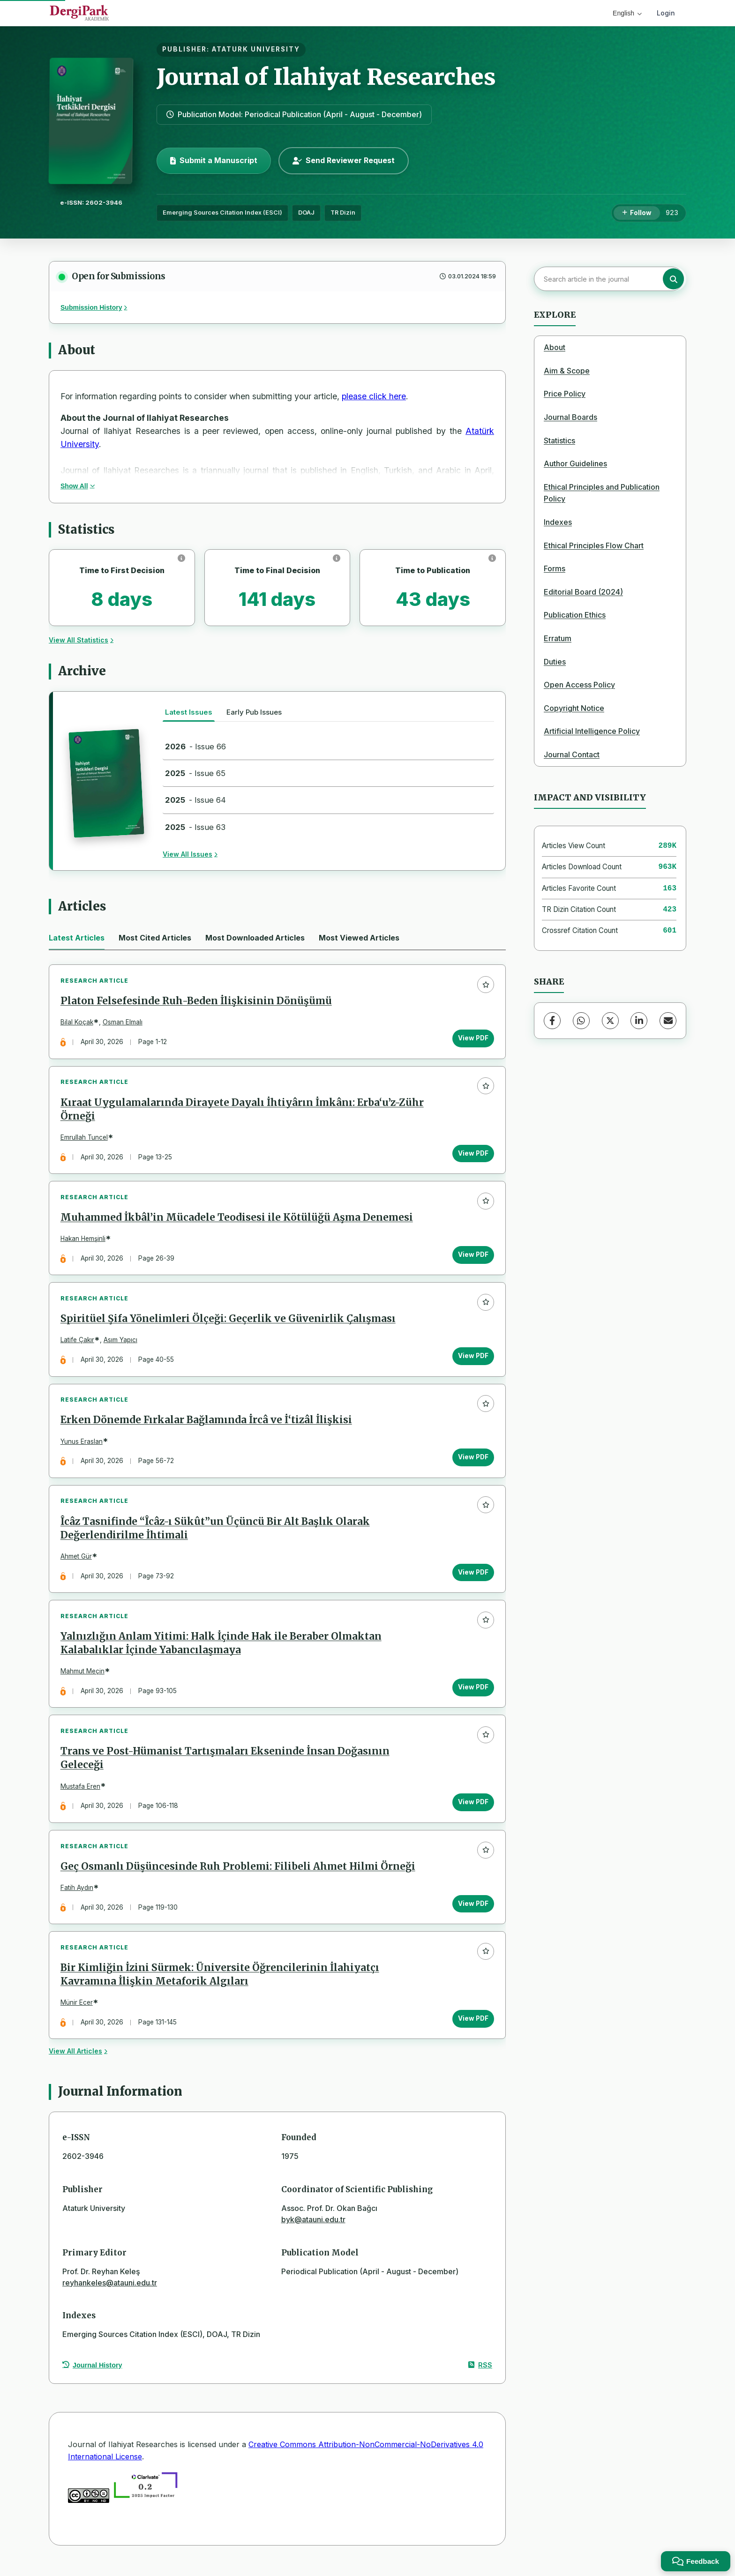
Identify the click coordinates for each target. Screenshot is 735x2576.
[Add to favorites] (485, 985)
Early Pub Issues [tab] (254, 712)
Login (666, 13)
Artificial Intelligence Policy (592, 731)
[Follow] (637, 213)
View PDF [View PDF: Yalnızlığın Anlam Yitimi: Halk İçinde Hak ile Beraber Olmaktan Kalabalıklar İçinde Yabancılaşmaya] (473, 1695)
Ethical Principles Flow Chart (594, 545)
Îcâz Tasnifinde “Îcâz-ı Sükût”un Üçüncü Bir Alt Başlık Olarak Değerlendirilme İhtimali (215, 1535)
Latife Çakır (78, 1344)
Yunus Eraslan (82, 1446)
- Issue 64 (195, 800)
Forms (554, 568)
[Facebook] (552, 1020)
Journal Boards (570, 417)
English (627, 13)
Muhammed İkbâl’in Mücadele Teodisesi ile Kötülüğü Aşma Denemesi (237, 1220)
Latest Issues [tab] (188, 712)
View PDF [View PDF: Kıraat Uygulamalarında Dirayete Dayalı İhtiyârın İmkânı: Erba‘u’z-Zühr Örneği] (473, 1154)
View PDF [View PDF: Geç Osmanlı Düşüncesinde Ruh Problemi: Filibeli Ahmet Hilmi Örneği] (473, 1913)
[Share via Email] (668, 1020)
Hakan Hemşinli (83, 1241)
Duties (555, 661)
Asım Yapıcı (121, 1344)
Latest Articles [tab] (77, 937)
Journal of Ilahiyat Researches (326, 77)
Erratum (557, 638)
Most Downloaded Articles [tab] (255, 937)
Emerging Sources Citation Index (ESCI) (222, 212)
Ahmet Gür (76, 1563)
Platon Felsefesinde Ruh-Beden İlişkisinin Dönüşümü (196, 1002)
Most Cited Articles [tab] (155, 937)
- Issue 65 (195, 773)
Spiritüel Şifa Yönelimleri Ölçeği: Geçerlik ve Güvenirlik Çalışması (228, 1323)
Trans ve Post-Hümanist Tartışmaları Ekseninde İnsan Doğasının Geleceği (225, 1767)
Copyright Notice (574, 708)
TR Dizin (342, 212)
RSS (480, 2377)
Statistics (559, 440)
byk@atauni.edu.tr (313, 2231)
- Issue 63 (195, 827)
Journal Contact (572, 754)
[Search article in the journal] (609, 279)
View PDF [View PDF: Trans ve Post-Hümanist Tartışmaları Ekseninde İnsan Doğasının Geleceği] (473, 1811)
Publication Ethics (575, 615)
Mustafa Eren (81, 1795)
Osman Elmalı (123, 1023)
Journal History (92, 2377)
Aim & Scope (567, 370)
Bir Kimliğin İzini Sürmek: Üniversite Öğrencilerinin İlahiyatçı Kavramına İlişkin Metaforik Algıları (220, 1986)
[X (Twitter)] (610, 1020)
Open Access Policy (579, 684)
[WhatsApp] (581, 1020)
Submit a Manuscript (213, 160)
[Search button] (673, 279)
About (554, 347)
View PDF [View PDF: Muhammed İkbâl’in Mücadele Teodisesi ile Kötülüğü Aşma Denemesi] (473, 1257)
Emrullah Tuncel (84, 1139)
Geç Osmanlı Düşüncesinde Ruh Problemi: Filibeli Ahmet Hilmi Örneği (238, 1876)
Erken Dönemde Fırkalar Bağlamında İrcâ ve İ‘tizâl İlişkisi (206, 1425)
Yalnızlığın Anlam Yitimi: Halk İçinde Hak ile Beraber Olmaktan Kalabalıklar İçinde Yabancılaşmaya (221, 1651)
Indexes (558, 522)
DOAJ (306, 212)
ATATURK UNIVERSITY (256, 49)
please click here (374, 396)
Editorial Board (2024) (583, 592)
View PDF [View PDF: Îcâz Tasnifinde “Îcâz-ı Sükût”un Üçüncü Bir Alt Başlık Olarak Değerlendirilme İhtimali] (473, 1579)
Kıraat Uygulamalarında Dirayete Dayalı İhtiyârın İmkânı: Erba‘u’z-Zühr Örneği (242, 1111)
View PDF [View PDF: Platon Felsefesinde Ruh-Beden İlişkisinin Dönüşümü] (473, 1039)
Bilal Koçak (77, 1023)
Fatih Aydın (77, 1898)
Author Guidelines (575, 463)
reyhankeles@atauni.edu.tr (109, 2294)
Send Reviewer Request (343, 160)
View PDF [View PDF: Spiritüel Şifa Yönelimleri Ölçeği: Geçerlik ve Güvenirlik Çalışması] (473, 1360)
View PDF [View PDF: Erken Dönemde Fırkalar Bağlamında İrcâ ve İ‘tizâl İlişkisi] (473, 1462)
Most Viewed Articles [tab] (359, 937)
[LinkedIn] (638, 1020)
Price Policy (564, 393)
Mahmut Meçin (83, 1679)
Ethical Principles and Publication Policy (602, 493)
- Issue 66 (195, 746)
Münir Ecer (77, 2013)
